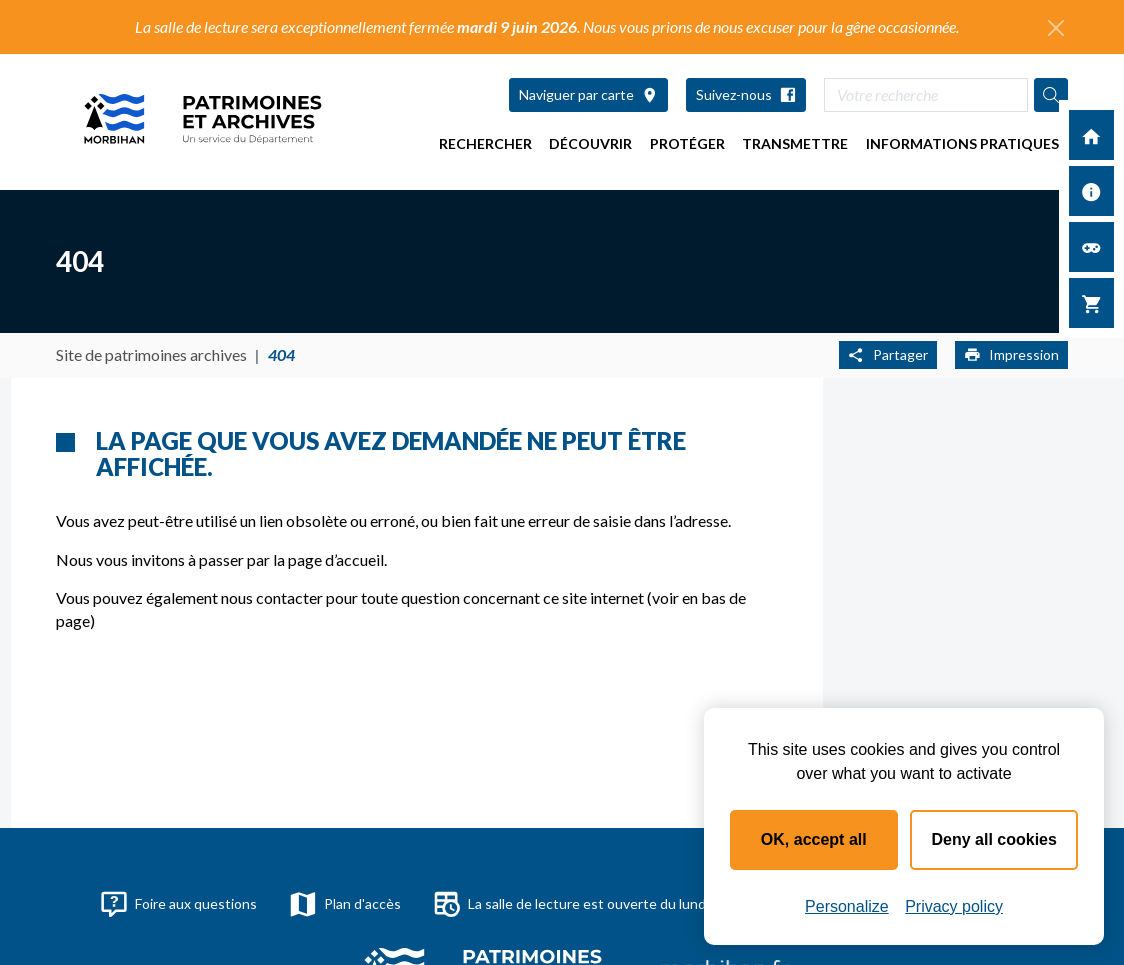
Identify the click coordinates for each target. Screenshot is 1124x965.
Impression (1011, 354)
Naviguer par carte (588, 94)
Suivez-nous (746, 94)
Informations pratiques (962, 143)
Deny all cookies (994, 839)
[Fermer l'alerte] (1056, 28)
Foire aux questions (179, 904)
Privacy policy (954, 906)
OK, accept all (814, 839)
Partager (888, 354)
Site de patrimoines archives (151, 354)
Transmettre (795, 143)
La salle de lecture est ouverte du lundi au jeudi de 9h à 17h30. (644, 904)
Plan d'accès (345, 904)
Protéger (687, 143)
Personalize (847, 906)
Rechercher (485, 143)
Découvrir (590, 143)
